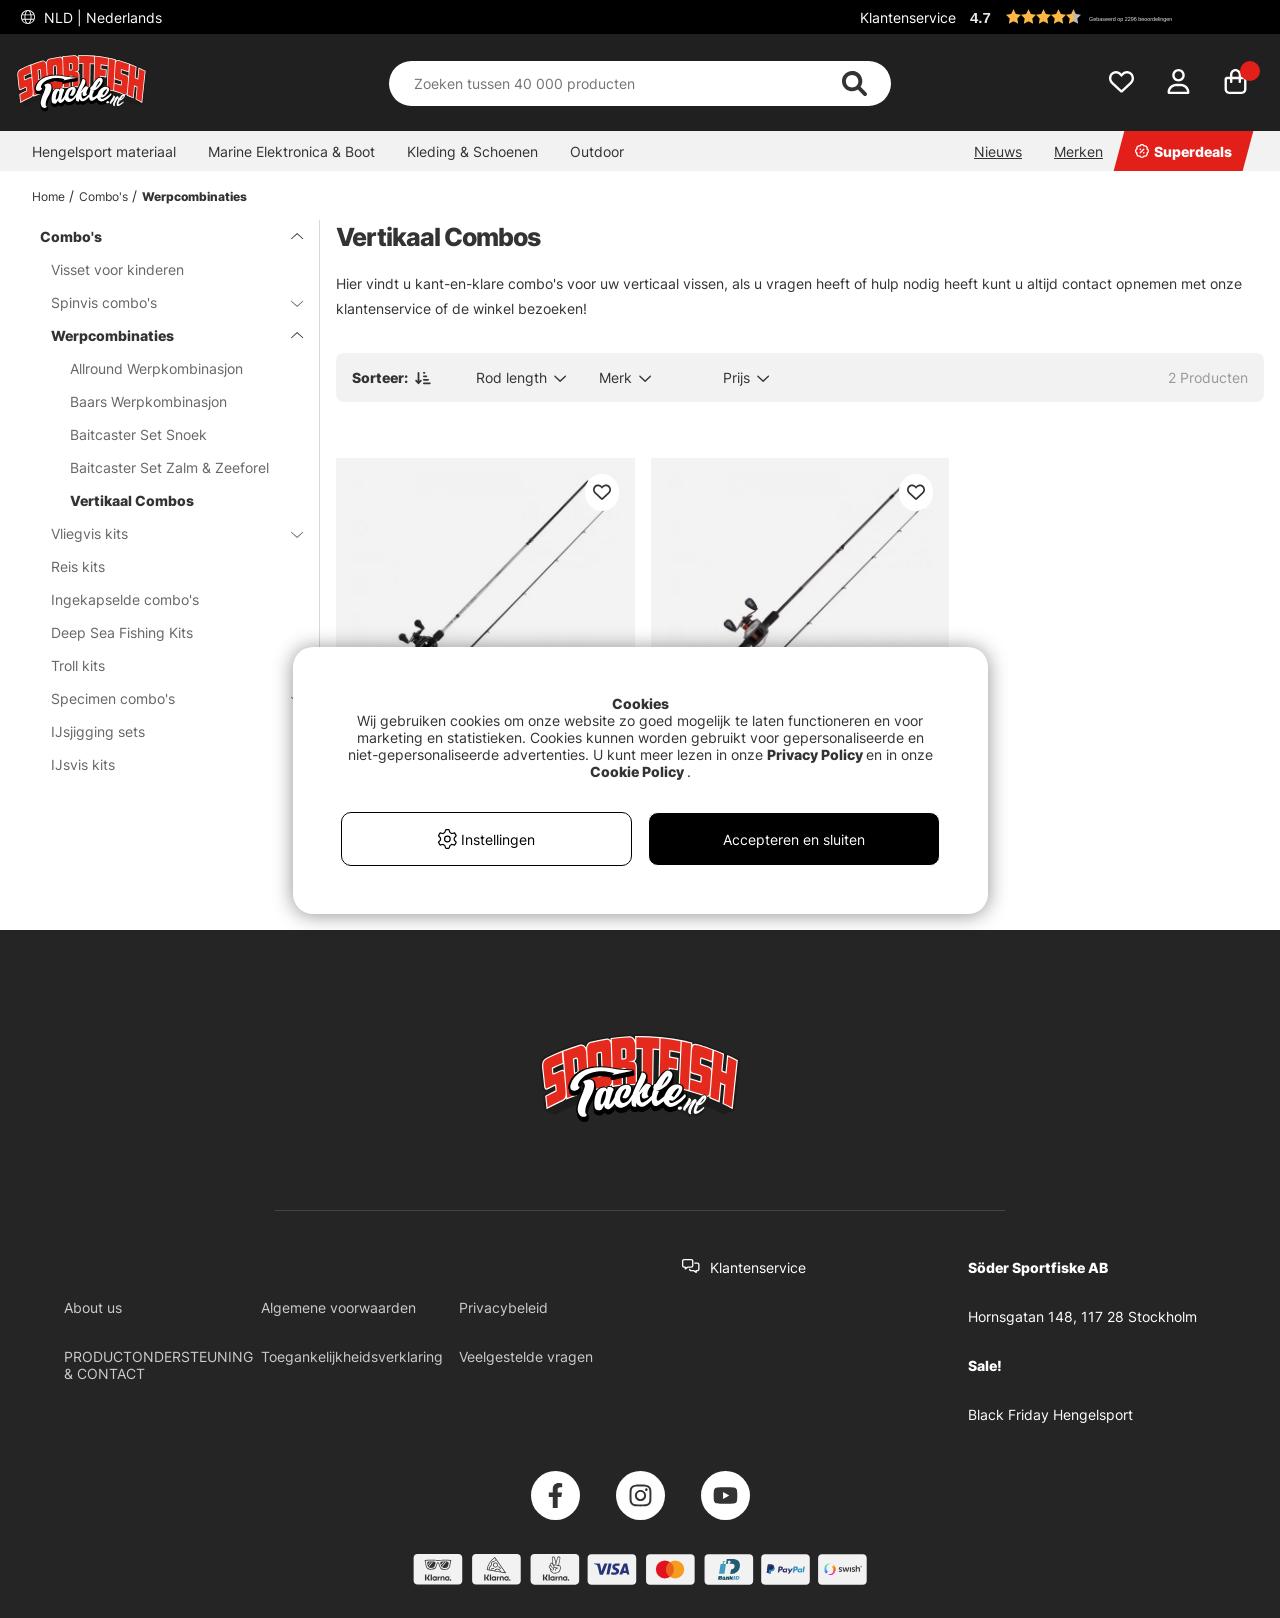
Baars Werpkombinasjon (148, 401)
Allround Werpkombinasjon (156, 368)
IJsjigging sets (98, 731)
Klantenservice (908, 17)
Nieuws (998, 151)
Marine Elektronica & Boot (291, 151)
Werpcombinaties (194, 196)
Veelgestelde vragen (526, 1356)
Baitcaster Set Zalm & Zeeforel (169, 467)
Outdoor (597, 151)
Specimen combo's (165, 698)
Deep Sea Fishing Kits (122, 632)
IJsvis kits (83, 764)
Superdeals (1183, 151)
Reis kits (78, 566)
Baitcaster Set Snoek (138, 434)
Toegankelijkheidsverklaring (352, 1356)
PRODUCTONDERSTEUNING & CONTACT (158, 1365)
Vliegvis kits (165, 533)
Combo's (103, 196)
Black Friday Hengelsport (1050, 1414)
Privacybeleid (503, 1307)
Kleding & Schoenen (472, 151)
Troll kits (78, 665)
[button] (1114, 17)
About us (93, 1307)
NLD (101, 17)
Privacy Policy (815, 754)
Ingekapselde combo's (125, 599)
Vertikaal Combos (132, 500)
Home (48, 196)
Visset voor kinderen (117, 269)
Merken (1078, 151)
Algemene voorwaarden (338, 1307)
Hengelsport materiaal (104, 151)
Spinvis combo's (165, 302)
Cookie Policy (637, 771)
